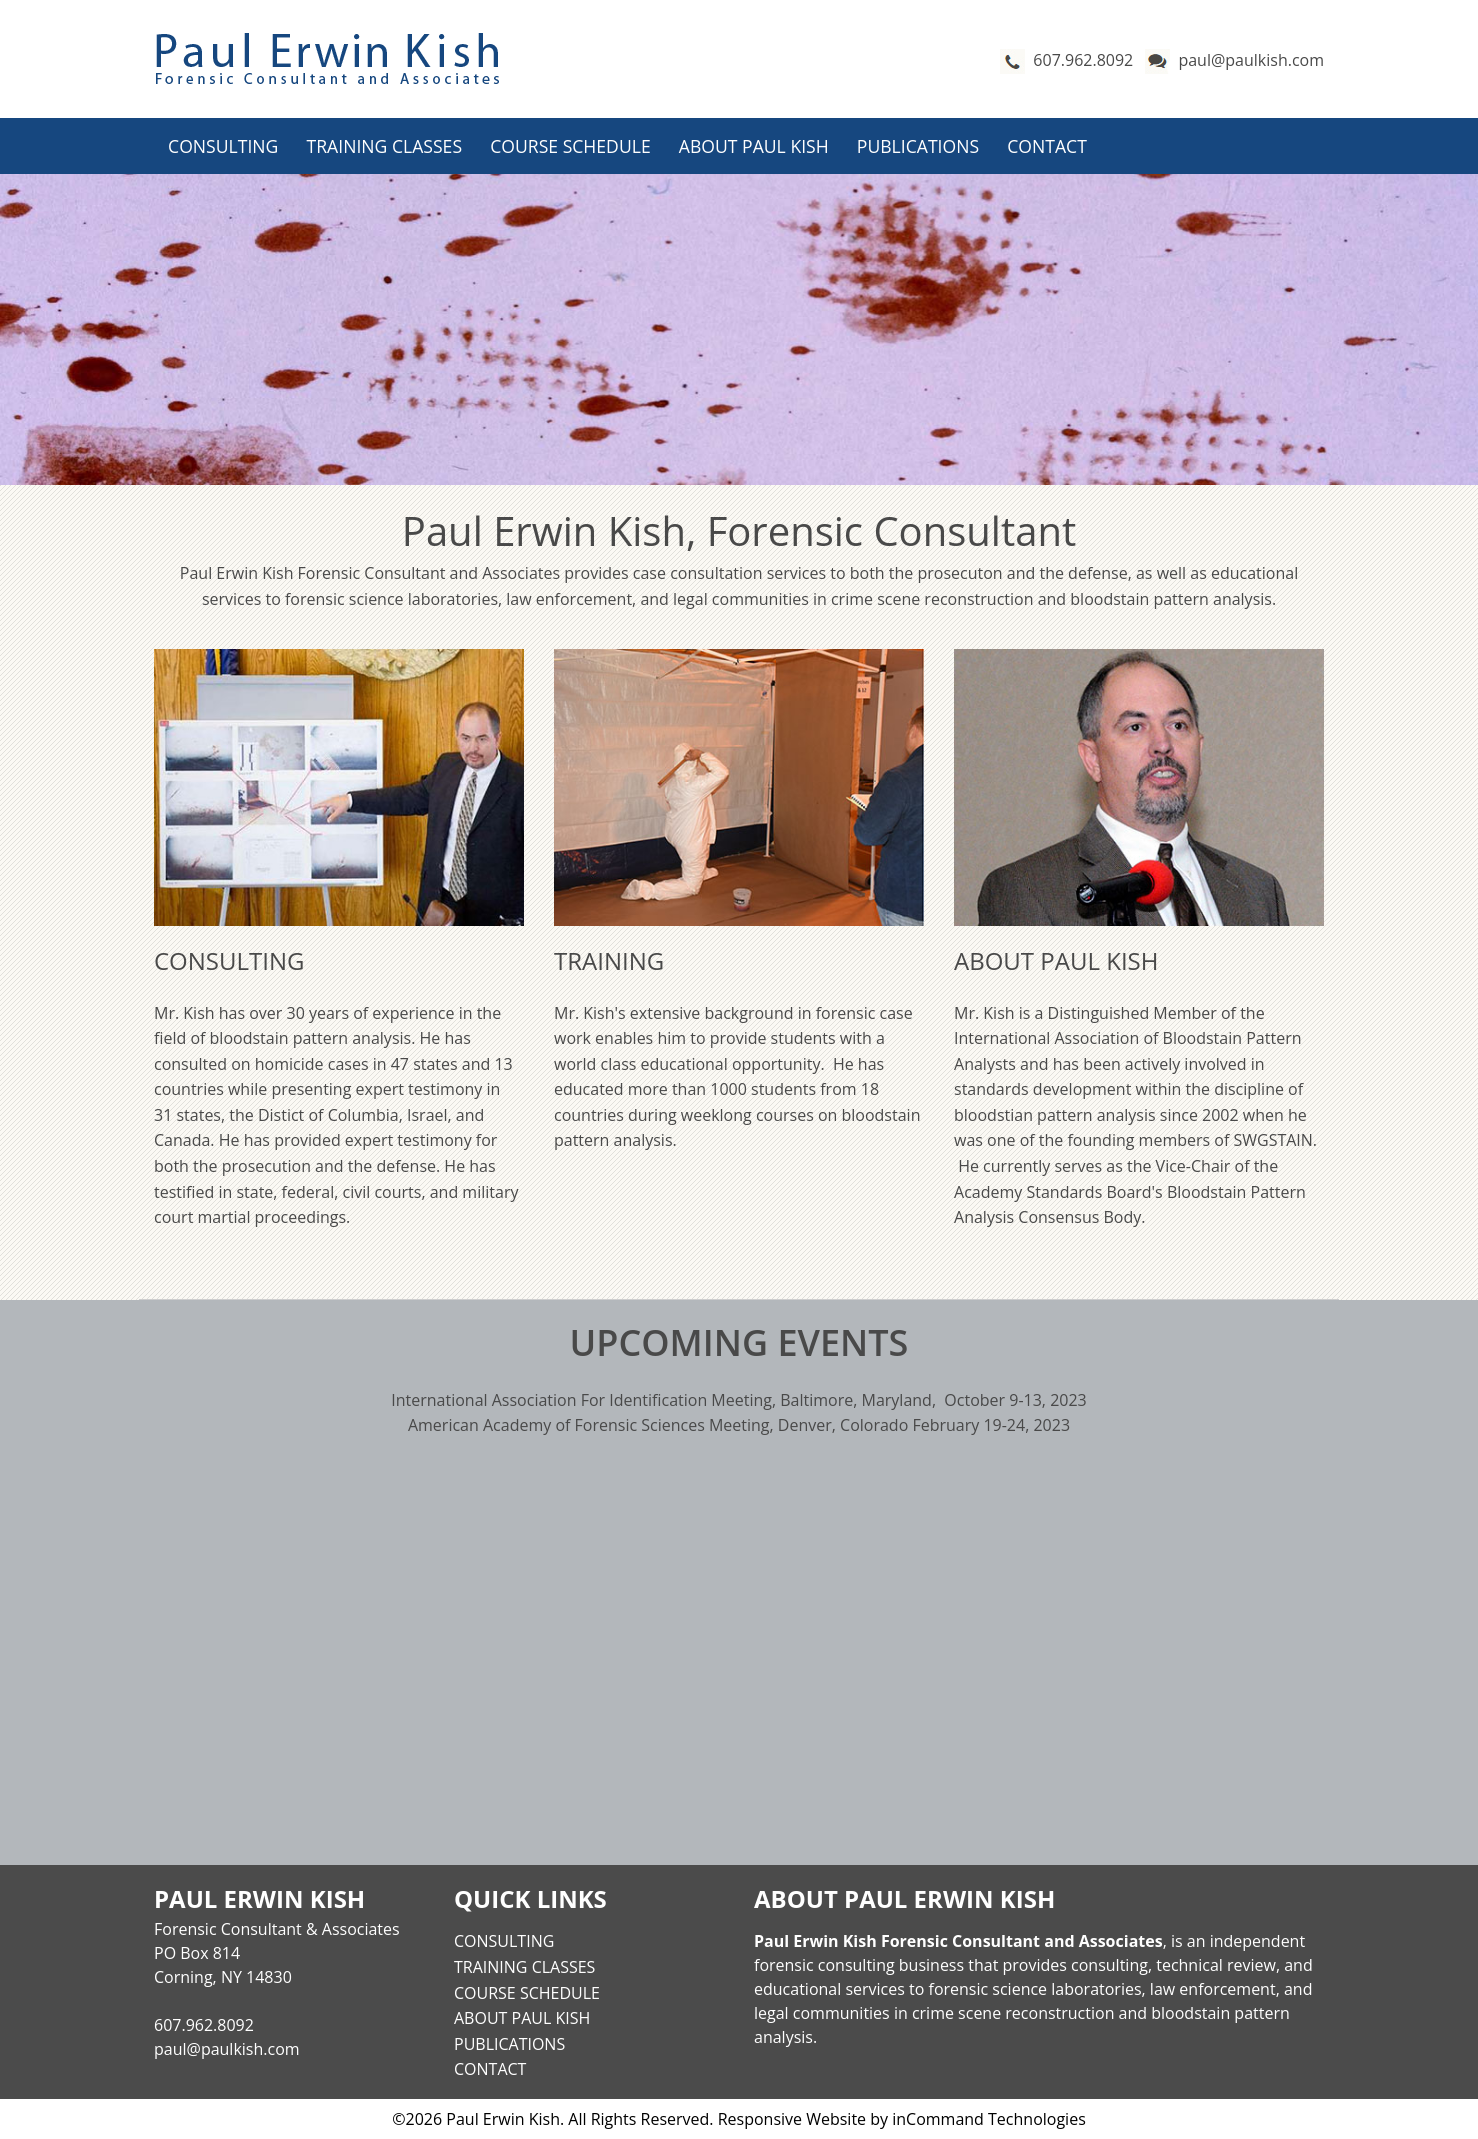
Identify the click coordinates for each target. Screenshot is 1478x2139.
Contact (1047, 146)
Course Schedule (570, 146)
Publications (918, 146)
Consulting (223, 146)
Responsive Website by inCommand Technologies (902, 2119)
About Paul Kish (754, 146)
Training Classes (384, 146)
